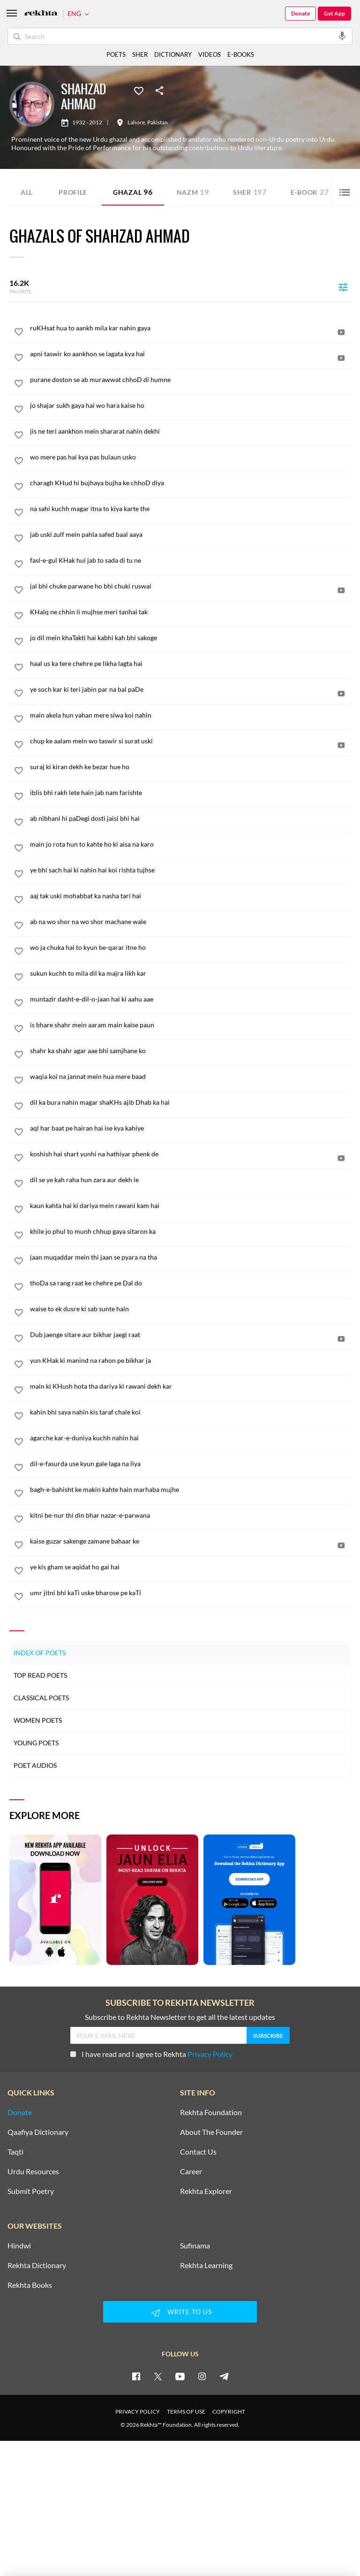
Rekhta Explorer (206, 2191)
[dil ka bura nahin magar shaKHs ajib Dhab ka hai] (190, 1102)
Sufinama (195, 2245)
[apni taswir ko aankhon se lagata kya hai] (190, 354)
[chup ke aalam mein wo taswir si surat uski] (190, 741)
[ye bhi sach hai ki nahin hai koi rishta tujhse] (190, 870)
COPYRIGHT (228, 2411)
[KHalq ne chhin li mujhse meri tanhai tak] (190, 612)
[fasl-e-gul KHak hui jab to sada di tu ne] (190, 560)
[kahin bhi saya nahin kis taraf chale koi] (190, 1412)
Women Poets (38, 1720)
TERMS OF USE (186, 2411)
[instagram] (202, 2376)
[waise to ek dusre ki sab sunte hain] (190, 1309)
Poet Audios (35, 1765)
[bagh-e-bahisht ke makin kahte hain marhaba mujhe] (190, 1489)
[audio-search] (342, 35)
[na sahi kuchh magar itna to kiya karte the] (190, 508)
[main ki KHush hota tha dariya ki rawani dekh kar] (190, 1386)
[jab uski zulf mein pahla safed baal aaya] (190, 534)
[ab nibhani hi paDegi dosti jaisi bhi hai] (190, 818)
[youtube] (180, 2376)
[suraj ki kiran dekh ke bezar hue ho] (190, 767)
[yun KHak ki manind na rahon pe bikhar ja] (190, 1360)
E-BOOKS (240, 54)
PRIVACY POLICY (137, 2411)
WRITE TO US (180, 2312)
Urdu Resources (33, 2171)
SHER (140, 54)
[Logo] (40, 13)
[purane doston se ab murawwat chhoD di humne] (190, 379)
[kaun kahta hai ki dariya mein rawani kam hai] (190, 1205)
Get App (334, 13)
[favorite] (18, 333)
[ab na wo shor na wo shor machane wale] (190, 921)
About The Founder (211, 2132)
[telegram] (224, 2376)
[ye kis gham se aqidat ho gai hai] (190, 1567)
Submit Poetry (31, 2191)
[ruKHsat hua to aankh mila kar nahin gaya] (190, 328)
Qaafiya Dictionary (38, 2132)
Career (191, 2171)
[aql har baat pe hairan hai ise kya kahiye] (190, 1128)
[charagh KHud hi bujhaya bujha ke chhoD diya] (190, 483)
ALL (27, 192)
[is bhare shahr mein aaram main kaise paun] (190, 1025)
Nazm (193, 191)
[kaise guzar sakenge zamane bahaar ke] (190, 1541)
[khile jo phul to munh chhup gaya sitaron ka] (190, 1231)
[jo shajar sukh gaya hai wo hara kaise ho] (190, 405)
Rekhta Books (30, 2285)
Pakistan (157, 122)
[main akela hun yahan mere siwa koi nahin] (190, 715)
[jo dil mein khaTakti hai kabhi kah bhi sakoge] (190, 637)
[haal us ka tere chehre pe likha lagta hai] (190, 663)
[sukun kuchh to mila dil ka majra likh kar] (190, 973)
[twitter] (157, 2376)
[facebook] (135, 2376)
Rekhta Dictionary (37, 2265)
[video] (341, 332)
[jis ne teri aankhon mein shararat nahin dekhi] (190, 431)
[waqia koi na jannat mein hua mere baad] (190, 1076)
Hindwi (19, 2245)
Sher (250, 191)
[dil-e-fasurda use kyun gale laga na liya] (190, 1463)
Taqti (15, 2152)
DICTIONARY (173, 54)
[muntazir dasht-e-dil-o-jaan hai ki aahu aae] (190, 999)
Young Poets (36, 1743)
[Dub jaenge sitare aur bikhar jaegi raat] (190, 1334)
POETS (116, 54)
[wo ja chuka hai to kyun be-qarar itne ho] (190, 947)
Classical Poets (41, 1698)
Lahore (136, 122)
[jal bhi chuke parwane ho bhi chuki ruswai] (190, 586)
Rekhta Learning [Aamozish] (206, 2265)
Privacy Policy (210, 2053)
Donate (300, 13)
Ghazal (133, 191)
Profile (73, 192)
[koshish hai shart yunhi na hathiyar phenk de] (190, 1154)
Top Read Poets (40, 1675)
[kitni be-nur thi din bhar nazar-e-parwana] (190, 1515)
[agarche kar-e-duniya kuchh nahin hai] (190, 1438)
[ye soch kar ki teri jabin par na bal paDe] (190, 689)
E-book (310, 191)
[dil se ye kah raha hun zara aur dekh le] (190, 1180)
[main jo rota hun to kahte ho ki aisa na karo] (190, 844)
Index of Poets (40, 1653)
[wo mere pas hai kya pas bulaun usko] (190, 457)
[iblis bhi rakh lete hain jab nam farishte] (190, 792)
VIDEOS (209, 54)
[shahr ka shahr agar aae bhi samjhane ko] (190, 1050)
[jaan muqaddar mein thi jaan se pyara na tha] (190, 1257)
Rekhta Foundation (211, 2112)
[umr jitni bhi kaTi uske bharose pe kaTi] (190, 1593)
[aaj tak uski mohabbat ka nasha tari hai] (190, 896)
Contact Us (198, 2152)
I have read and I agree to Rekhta (151, 2053)
